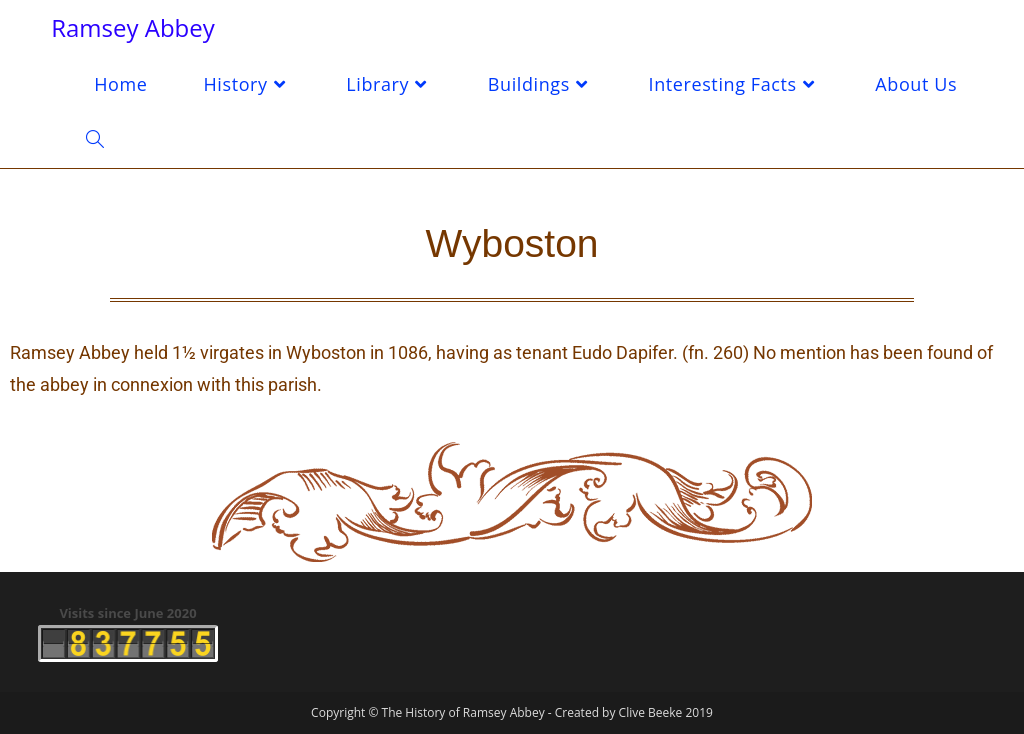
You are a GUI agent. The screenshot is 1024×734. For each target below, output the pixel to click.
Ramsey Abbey (133, 27)
